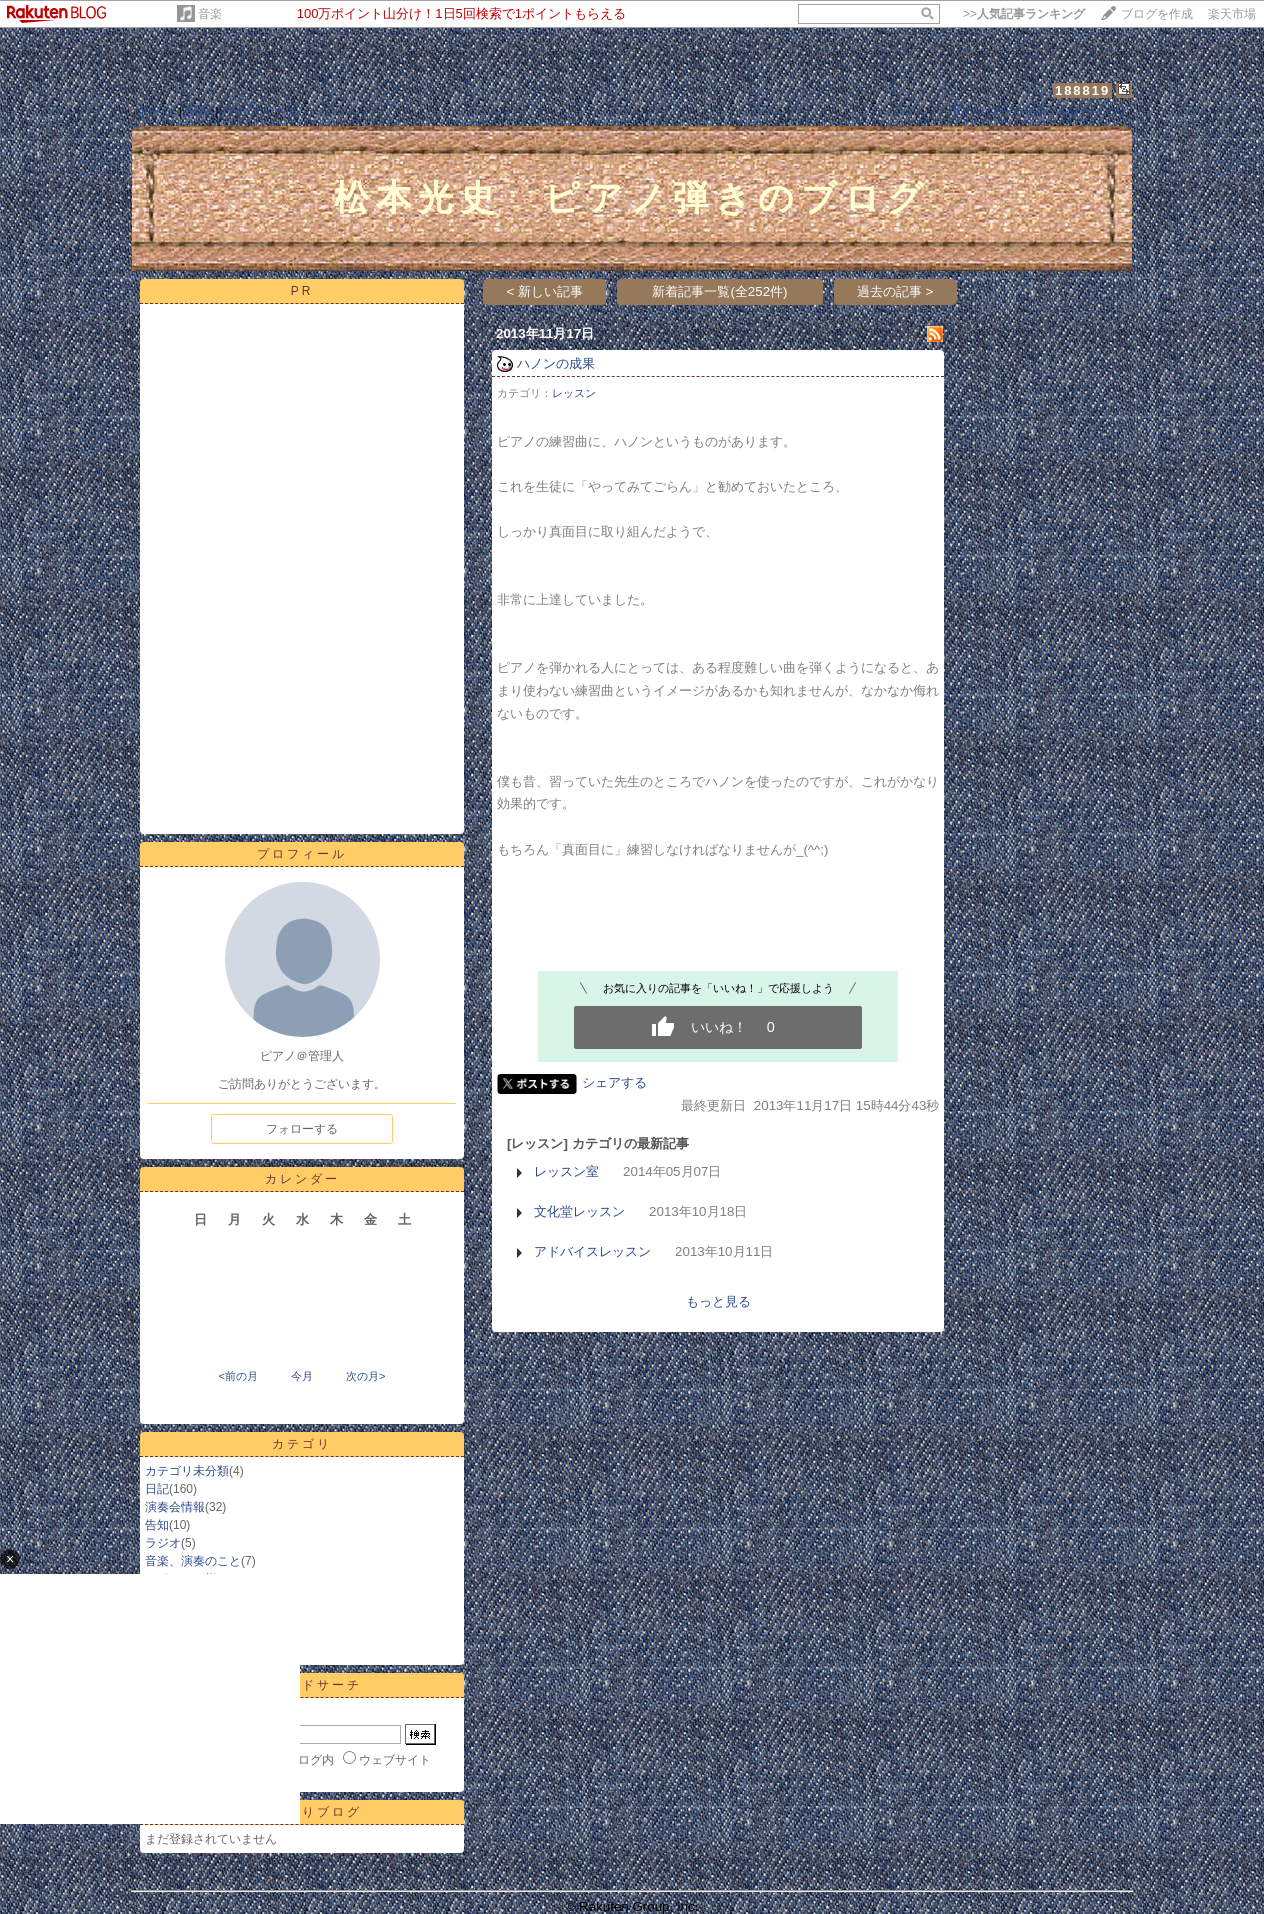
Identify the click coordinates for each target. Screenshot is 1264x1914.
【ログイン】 (1093, 111)
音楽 (210, 14)
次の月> (365, 1376)
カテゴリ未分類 (187, 1471)
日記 (199, 111)
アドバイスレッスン (592, 1251)
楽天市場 (1232, 14)
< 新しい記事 (545, 291)
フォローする (302, 1129)
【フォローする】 (998, 111)
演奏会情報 (175, 1507)
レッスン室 (566, 1171)
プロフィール (261, 111)
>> (1024, 14)
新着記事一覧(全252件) (719, 291)
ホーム (155, 111)
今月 (302, 1376)
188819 (1082, 90)
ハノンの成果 (556, 363)
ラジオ (163, 1543)
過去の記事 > (895, 291)
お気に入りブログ (302, 1812)
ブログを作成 (1157, 14)
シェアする (614, 1082)
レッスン (574, 393)
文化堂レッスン (579, 1211)
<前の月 (237, 1376)
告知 (157, 1525)
